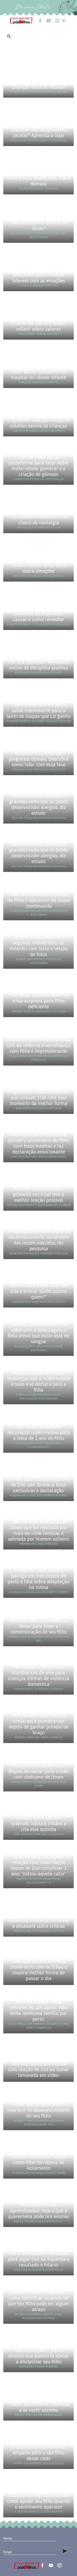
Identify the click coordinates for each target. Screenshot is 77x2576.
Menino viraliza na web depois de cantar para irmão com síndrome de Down (39, 1771)
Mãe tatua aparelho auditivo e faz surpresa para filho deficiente (38, 1000)
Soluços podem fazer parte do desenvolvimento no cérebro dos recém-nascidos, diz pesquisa (38, 1240)
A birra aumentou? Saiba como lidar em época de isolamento (38, 2162)
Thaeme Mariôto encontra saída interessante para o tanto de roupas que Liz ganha (38, 710)
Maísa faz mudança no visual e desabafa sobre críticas (39, 1923)
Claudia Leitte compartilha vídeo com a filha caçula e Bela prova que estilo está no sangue (38, 1332)
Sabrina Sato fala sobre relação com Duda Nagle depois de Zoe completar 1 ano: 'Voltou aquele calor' (38, 1865)
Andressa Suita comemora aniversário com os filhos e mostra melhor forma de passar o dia (38, 1969)
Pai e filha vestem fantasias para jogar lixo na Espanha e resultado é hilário (38, 2259)
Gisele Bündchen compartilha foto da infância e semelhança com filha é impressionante (39, 1045)
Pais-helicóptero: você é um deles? (38, 225)
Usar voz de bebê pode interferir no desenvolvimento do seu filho (38, 2110)
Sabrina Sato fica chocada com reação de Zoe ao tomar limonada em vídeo (38, 2069)
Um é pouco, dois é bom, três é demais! (38, 181)
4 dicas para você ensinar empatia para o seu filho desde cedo (39, 2452)
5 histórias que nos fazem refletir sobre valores (38, 326)
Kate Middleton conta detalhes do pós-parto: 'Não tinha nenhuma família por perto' (38, 2010)
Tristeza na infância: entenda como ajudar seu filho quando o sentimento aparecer (38, 2501)
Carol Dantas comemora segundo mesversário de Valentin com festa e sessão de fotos (38, 945)
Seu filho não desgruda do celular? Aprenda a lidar (38, 132)
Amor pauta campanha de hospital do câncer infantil (39, 374)
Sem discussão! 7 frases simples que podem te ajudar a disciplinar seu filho (38, 2355)
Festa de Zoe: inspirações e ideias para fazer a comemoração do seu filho (38, 1626)
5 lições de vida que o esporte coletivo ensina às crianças (38, 423)
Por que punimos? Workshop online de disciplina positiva (38, 665)
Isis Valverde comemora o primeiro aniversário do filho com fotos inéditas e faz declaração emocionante (38, 1143)
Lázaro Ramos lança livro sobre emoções (38, 568)
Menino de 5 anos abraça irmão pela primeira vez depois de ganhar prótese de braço (39, 1723)
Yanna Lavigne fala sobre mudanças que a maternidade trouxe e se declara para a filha (38, 1381)
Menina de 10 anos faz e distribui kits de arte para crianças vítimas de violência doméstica (38, 1675)
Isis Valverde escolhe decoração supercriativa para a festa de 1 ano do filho (38, 1432)
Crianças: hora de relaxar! (38, 87)
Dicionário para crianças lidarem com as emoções (38, 277)
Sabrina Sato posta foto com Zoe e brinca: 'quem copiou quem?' (39, 1291)
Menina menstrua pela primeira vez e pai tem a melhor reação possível (38, 1194)
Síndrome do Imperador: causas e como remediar (38, 616)
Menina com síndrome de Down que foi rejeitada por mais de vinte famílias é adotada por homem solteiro (38, 1530)
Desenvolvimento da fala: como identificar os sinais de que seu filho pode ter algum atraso (38, 2300)
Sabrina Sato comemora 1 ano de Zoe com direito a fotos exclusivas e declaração (39, 1484)
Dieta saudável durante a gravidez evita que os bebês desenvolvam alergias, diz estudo (38, 804)
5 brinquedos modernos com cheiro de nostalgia (38, 519)
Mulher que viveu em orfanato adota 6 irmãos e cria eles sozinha (38, 1823)
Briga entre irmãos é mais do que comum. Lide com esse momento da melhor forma (38, 1097)
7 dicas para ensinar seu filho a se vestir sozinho (39, 2407)
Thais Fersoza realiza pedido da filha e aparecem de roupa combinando (38, 900)
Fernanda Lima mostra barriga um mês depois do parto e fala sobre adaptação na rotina (38, 1578)
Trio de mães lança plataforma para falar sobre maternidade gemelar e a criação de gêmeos (39, 465)
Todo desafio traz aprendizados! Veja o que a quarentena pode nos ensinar (38, 2210)
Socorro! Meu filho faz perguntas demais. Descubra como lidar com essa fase (38, 758)
